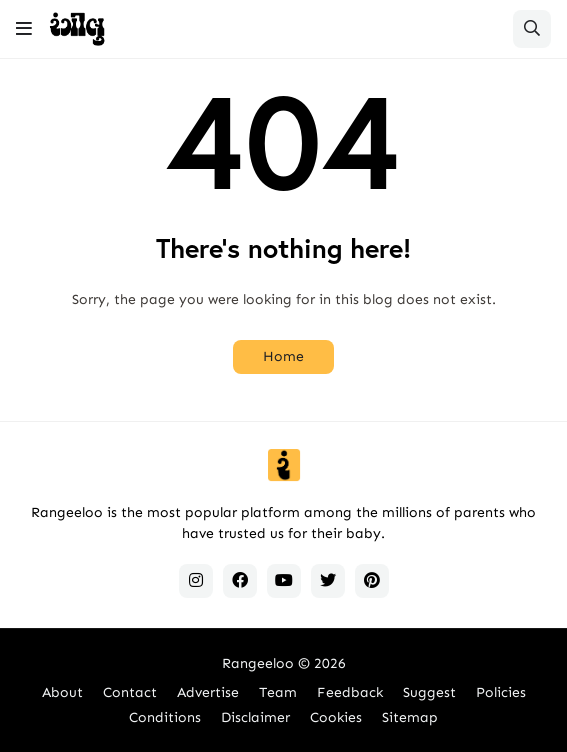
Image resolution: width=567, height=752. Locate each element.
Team (278, 692)
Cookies (336, 717)
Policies (501, 692)
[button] (24, 29)
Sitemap (410, 717)
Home (283, 356)
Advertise (208, 692)
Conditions (165, 717)
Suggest (429, 692)
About (62, 692)
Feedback (350, 692)
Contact (130, 692)
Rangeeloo (258, 663)
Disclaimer (255, 717)
